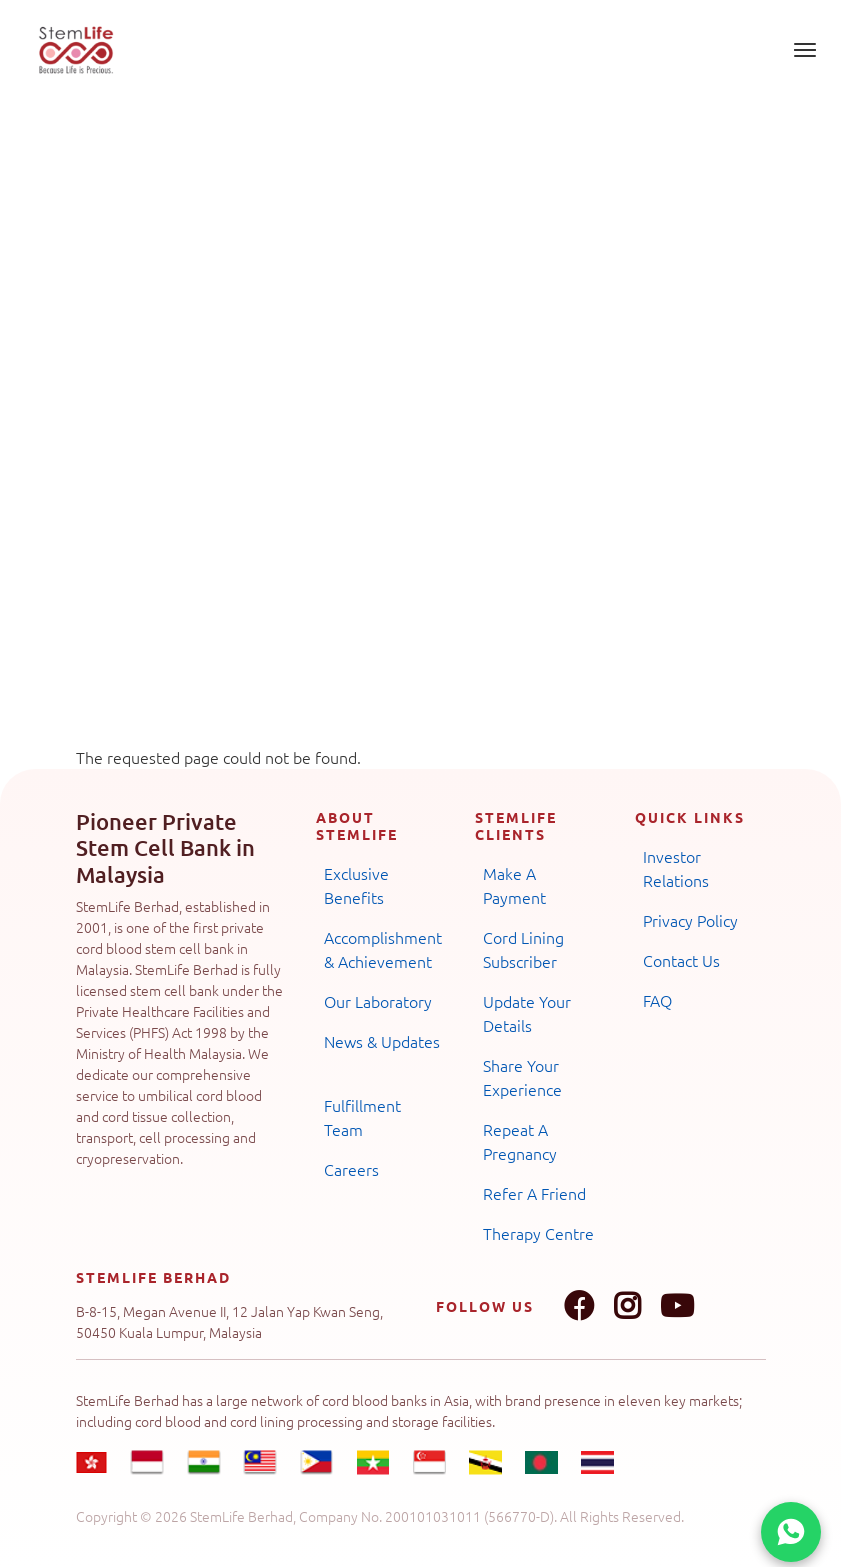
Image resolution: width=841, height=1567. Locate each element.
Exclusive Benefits (356, 885)
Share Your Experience (522, 1077)
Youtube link (677, 1306)
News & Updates (382, 1041)
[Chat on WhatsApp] (791, 1532)
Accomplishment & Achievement (383, 949)
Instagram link (627, 1306)
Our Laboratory (378, 1001)
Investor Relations (676, 868)
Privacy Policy (690, 920)
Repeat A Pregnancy (520, 1141)
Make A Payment (514, 885)
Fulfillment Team (362, 1117)
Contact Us (681, 960)
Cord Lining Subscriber (523, 949)
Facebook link (579, 1306)
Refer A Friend (534, 1193)
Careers (351, 1169)
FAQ (657, 1000)
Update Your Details (527, 1013)
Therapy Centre (538, 1233)
